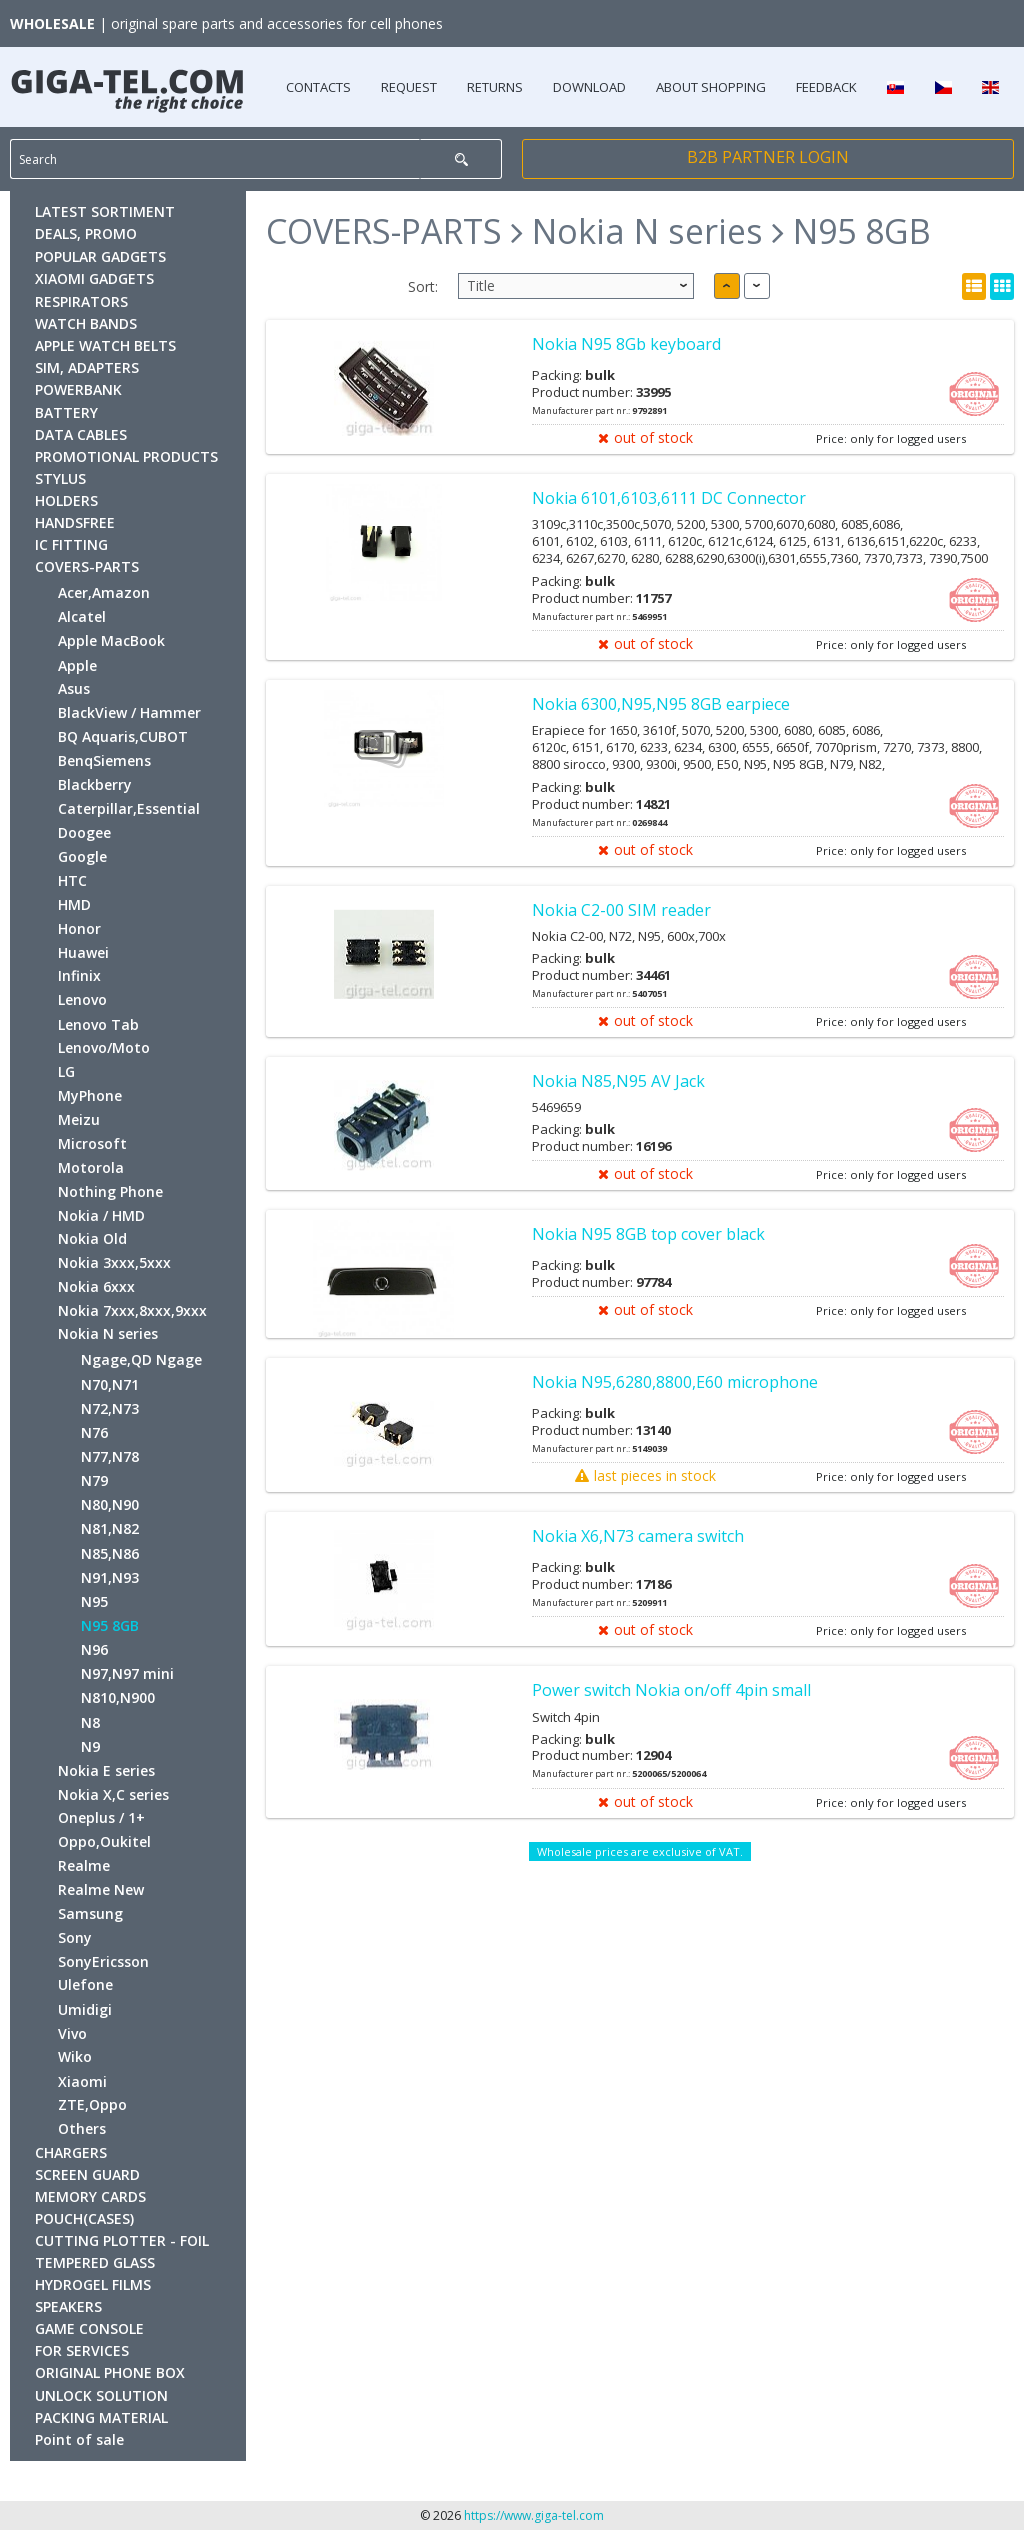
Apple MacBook (111, 640)
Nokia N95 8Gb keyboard (626, 344)
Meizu (79, 1119)
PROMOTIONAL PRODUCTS (126, 456)
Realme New (101, 1889)
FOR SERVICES (82, 2350)
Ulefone (85, 1984)
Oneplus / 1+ (101, 1817)
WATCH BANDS (86, 323)
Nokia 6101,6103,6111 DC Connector (669, 498)
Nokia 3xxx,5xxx (114, 1262)
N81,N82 (110, 1528)
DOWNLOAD (589, 87)
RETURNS (495, 87)
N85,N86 (110, 1553)
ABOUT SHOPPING (711, 87)
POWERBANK (78, 389)
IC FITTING (71, 544)
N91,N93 (110, 1577)
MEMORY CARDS (90, 2196)
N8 (90, 1722)
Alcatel (82, 616)
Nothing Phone (110, 1191)
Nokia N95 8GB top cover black (648, 1234)
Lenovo (82, 999)
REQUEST (409, 87)
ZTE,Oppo (92, 2104)
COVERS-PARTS (87, 566)
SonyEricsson (103, 1961)
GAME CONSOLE (89, 2328)
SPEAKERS (68, 2306)
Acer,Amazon (104, 592)
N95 (94, 1601)
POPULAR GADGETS (100, 256)
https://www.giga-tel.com (534, 2515)
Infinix (79, 975)
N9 (90, 1746)
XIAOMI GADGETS (94, 278)
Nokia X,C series (113, 1794)
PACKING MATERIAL (101, 2417)
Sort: (423, 286)
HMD (74, 904)
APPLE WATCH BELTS (105, 345)
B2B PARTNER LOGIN (768, 157)
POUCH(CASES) (84, 2218)
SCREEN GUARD (87, 2174)
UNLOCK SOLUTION (101, 2395)
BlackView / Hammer (129, 712)
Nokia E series (106, 1770)
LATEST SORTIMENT (105, 211)
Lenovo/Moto (104, 1047)
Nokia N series (108, 1333)
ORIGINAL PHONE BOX (110, 2372)
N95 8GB (110, 1625)
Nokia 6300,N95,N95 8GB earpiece (661, 704)
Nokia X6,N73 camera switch (638, 1536)
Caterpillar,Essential (129, 808)
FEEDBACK (826, 87)
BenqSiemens (104, 760)
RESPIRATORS (81, 301)
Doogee (84, 832)
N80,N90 (110, 1504)
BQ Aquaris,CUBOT (123, 736)
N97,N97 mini (127, 1673)
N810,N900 (118, 1697)
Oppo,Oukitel (104, 1841)
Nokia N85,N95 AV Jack (618, 1081)
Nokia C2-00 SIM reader (621, 910)
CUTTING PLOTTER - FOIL (122, 2240)
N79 (94, 1480)
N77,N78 (110, 1456)
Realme (84, 1865)
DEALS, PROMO (86, 233)
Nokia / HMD (101, 1215)
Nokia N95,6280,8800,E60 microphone (675, 1382)
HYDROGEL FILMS (93, 2284)
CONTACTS (318, 87)
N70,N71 (110, 1384)
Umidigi (85, 2009)
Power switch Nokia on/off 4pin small (671, 1690)
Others (82, 2128)
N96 (94, 1649)
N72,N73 (110, 1408)
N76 (94, 1432)
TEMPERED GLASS (95, 2262)
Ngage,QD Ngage (141, 1359)
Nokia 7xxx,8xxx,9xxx (132, 1310)
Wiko (75, 2056)
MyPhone (90, 1095)
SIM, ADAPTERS (87, 367)
